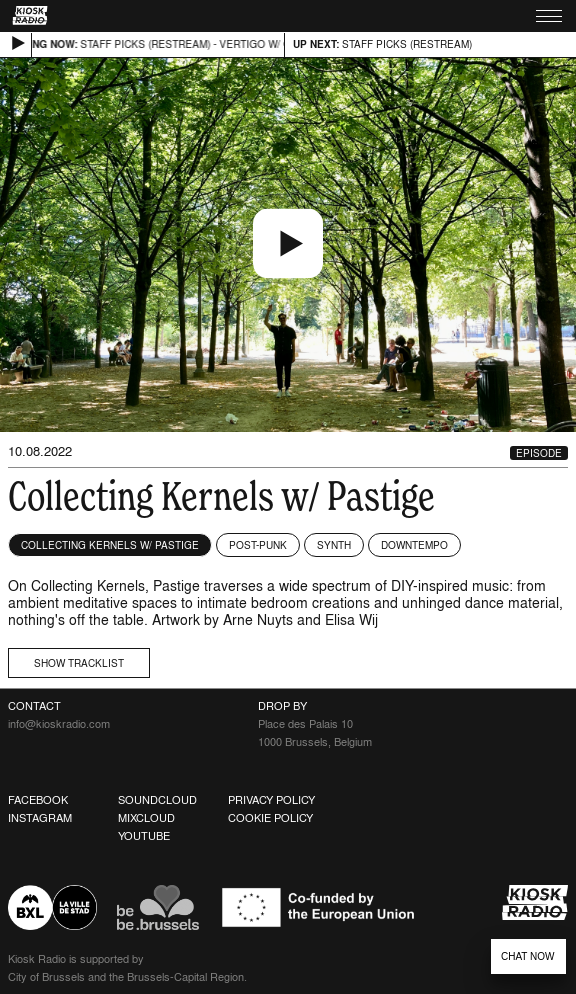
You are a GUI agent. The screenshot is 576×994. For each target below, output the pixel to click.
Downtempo (414, 545)
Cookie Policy (270, 818)
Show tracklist (79, 663)
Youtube (144, 836)
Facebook (38, 800)
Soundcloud (157, 800)
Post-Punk (258, 545)
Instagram (40, 818)
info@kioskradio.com (59, 724)
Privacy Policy (271, 800)
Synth (334, 545)
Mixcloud (146, 818)
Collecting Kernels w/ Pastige (110, 545)
